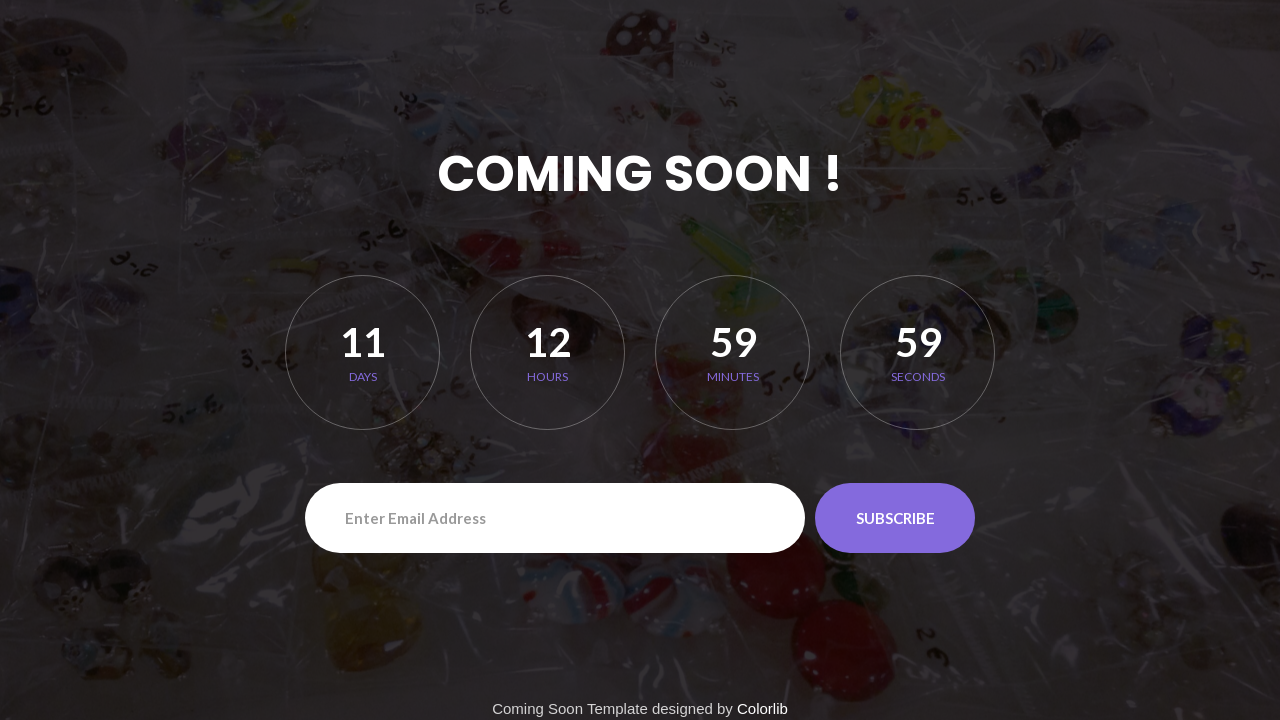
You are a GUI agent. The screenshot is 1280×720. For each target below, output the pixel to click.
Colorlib (762, 708)
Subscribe (895, 518)
